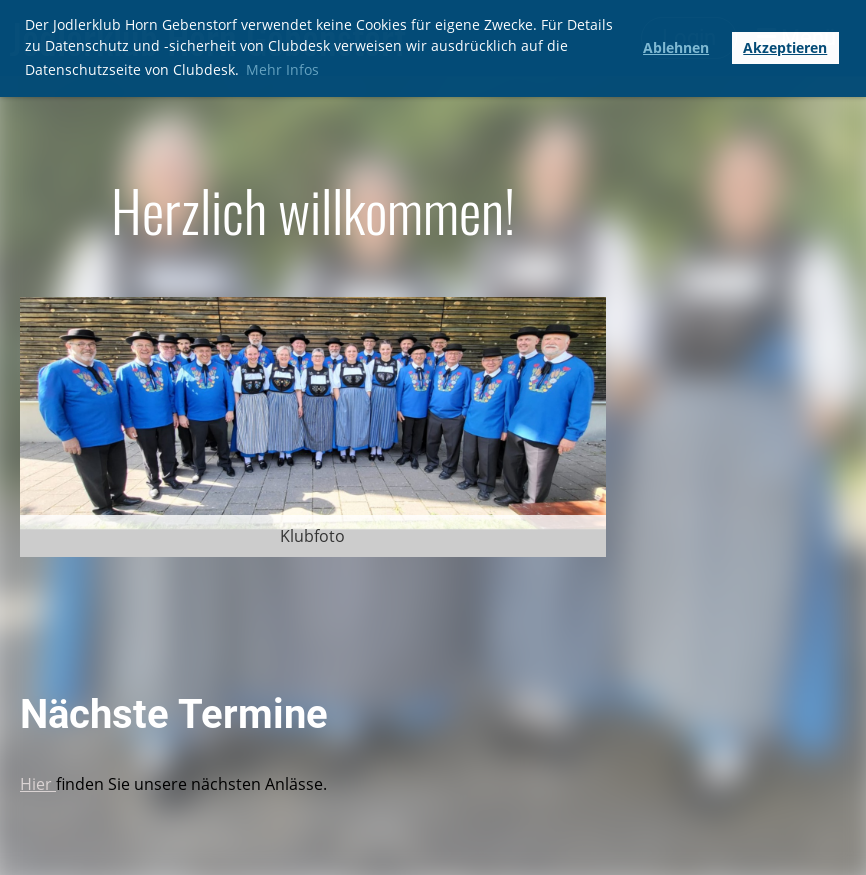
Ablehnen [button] (676, 47)
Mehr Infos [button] (282, 69)
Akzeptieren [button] (785, 47)
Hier (38, 784)
